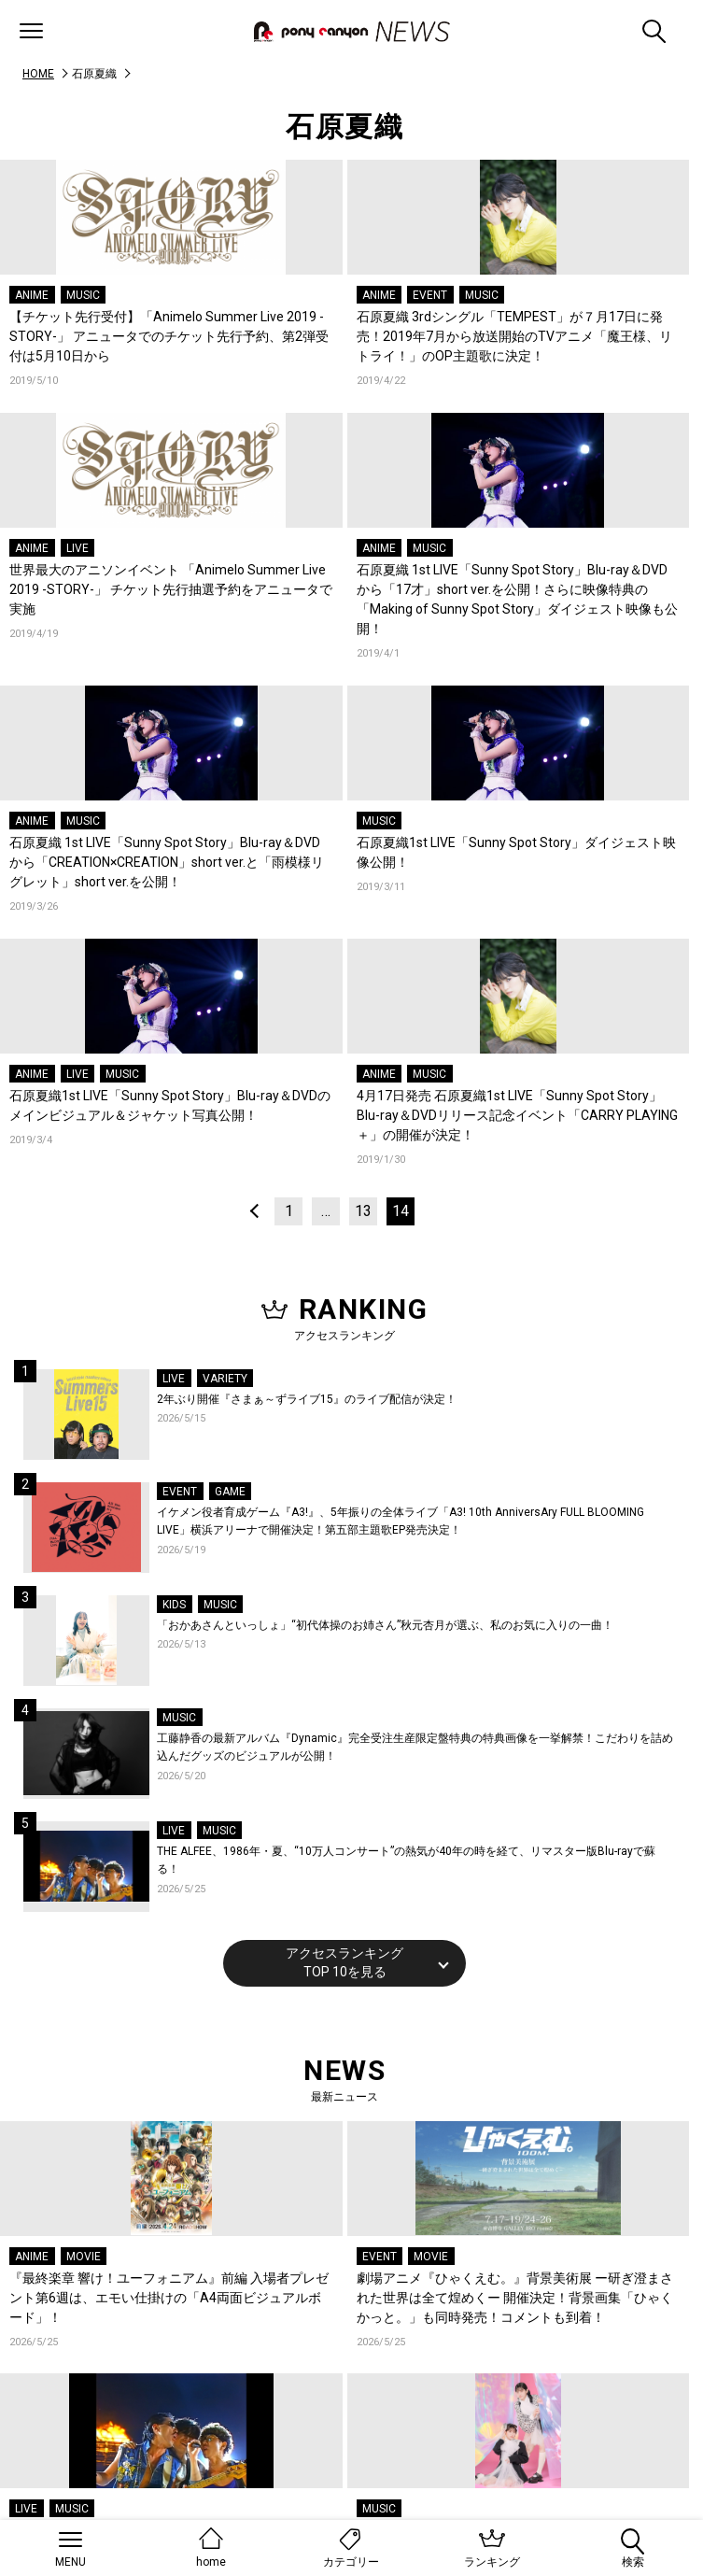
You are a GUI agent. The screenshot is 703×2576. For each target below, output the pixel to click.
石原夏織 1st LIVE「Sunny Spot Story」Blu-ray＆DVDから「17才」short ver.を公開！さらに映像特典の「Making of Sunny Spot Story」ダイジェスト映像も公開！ (517, 599)
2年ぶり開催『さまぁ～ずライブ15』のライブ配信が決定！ (307, 1399)
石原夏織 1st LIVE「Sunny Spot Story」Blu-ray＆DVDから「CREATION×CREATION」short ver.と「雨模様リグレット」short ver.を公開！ (166, 862)
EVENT (430, 295)
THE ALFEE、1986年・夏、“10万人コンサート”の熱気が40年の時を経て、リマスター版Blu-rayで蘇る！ (406, 1860)
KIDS (174, 1604)
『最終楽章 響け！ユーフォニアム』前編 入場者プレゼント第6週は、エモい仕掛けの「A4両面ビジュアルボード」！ (169, 2298)
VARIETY (225, 1378)
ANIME (32, 295)
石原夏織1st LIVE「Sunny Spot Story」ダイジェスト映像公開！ (516, 852)
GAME (230, 1491)
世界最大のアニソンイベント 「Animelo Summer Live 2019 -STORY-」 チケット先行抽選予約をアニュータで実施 (170, 589)
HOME (38, 73)
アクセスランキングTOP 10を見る (344, 1962)
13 (363, 1211)
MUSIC (83, 295)
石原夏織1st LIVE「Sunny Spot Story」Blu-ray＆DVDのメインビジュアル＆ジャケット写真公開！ (169, 1105)
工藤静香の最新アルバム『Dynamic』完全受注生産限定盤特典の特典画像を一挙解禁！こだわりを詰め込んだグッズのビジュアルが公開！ (415, 1747)
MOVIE (83, 2256)
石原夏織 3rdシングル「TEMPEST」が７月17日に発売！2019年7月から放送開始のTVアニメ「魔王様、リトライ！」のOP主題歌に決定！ (514, 336)
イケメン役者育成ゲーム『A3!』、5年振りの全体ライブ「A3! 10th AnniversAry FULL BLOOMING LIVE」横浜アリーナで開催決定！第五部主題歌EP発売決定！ (400, 1521)
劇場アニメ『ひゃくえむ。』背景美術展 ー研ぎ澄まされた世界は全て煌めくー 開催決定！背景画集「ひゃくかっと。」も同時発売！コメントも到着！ (515, 2298)
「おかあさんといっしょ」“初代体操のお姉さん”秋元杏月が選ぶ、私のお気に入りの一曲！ (385, 1625)
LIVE (77, 548)
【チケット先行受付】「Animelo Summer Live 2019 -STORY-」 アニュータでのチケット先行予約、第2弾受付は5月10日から (169, 336)
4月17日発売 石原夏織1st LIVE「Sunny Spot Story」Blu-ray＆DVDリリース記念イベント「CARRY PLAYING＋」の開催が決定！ (517, 1115)
